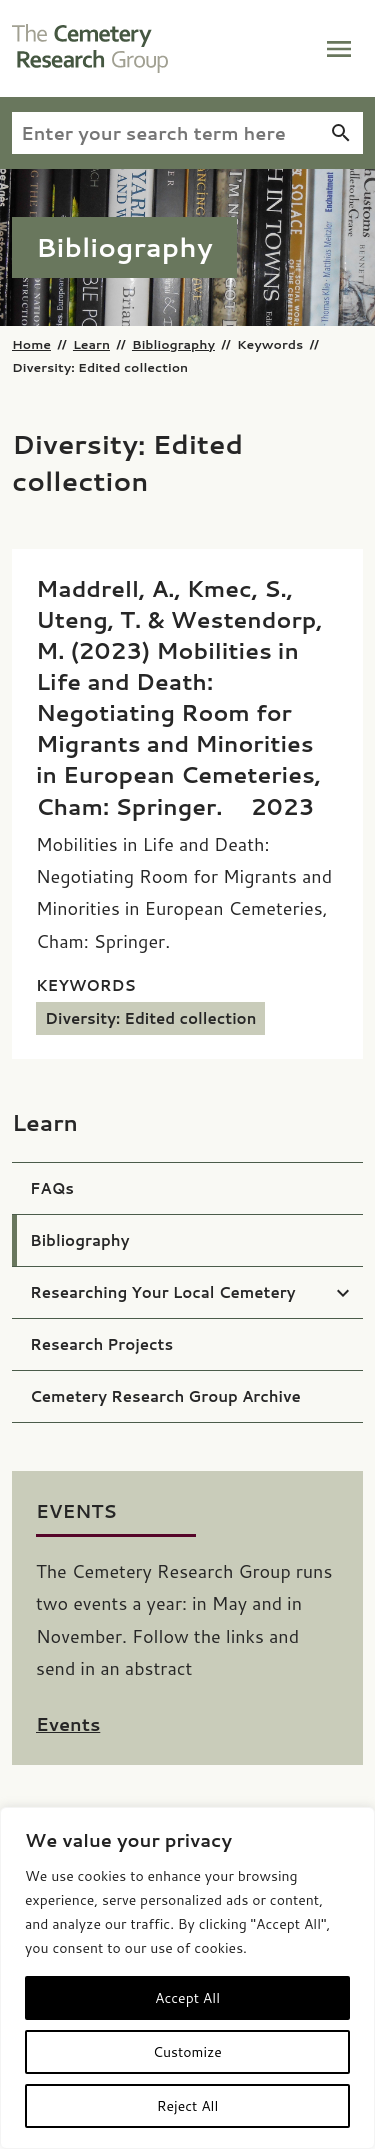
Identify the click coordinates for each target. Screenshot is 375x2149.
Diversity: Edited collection (150, 1018)
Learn (91, 344)
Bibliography (173, 344)
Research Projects (101, 1344)
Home (31, 344)
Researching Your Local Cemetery (163, 1292)
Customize (187, 2052)
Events (68, 1724)
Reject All (188, 2106)
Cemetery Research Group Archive (165, 1396)
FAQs (52, 1188)
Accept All (187, 1998)
